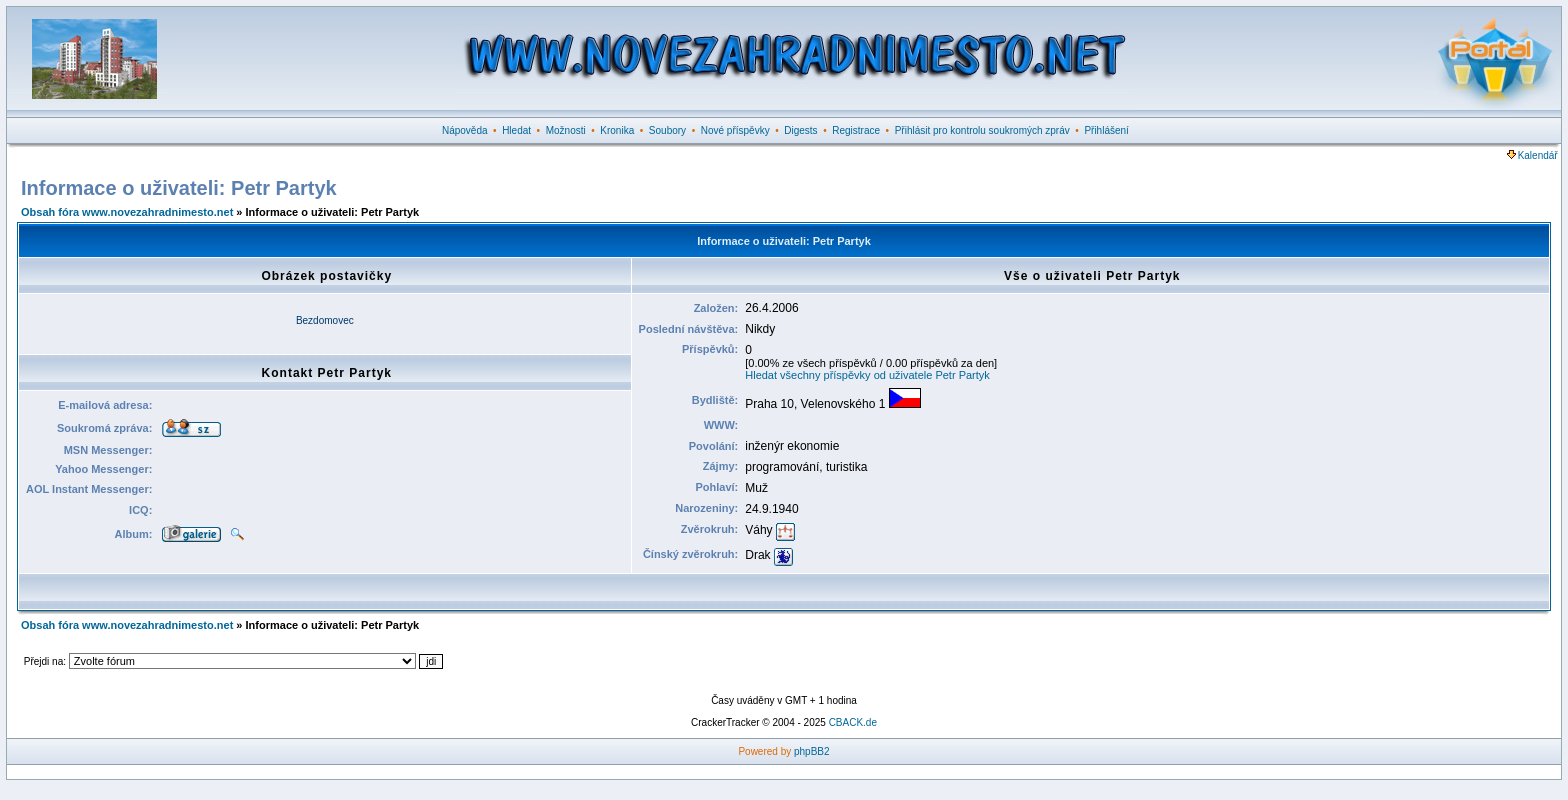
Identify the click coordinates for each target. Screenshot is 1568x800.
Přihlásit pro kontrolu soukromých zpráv (982, 130)
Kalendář (1532, 155)
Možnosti (566, 130)
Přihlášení (1106, 130)
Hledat (516, 130)
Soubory (667, 130)
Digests (800, 130)
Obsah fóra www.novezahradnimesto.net (127, 212)
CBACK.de (853, 722)
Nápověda (465, 130)
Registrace (856, 130)
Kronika (617, 130)
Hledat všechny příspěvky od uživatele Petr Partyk (867, 375)
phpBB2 (812, 751)
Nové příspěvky (735, 130)
